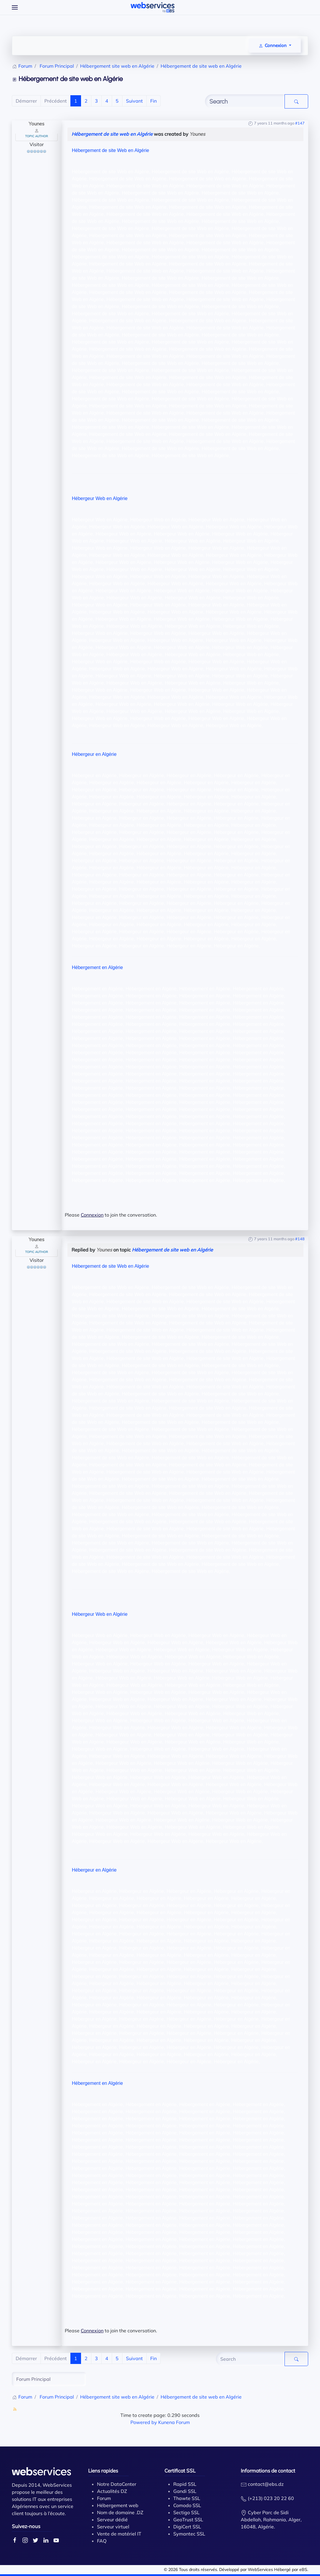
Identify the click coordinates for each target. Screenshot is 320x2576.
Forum (104, 2498)
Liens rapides (103, 2470)
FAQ (101, 2541)
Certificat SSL (179, 2470)
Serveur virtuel (113, 2527)
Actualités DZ (112, 2491)
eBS (303, 2569)
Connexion (92, 1215)
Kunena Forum (174, 2422)
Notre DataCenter (116, 2484)
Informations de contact (268, 2470)
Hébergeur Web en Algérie (99, 498)
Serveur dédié (112, 2519)
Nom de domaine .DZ (120, 2512)
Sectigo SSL (186, 2512)
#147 (300, 123)
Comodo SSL (187, 2505)
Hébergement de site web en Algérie (112, 134)
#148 (300, 1238)
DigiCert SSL (187, 2527)
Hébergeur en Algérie (94, 754)
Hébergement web (117, 2505)
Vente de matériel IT (119, 2534)
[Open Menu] (15, 7)
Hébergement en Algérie (97, 967)
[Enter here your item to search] (245, 101)
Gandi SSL (184, 2491)
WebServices (260, 2569)
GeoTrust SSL (188, 2519)
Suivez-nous (26, 2526)
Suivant (134, 101)
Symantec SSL (189, 2534)
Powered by (143, 2422)
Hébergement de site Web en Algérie (110, 150)
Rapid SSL (184, 2484)
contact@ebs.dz (266, 2484)
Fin (153, 101)
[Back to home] (152, 7)
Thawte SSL (186, 2498)
